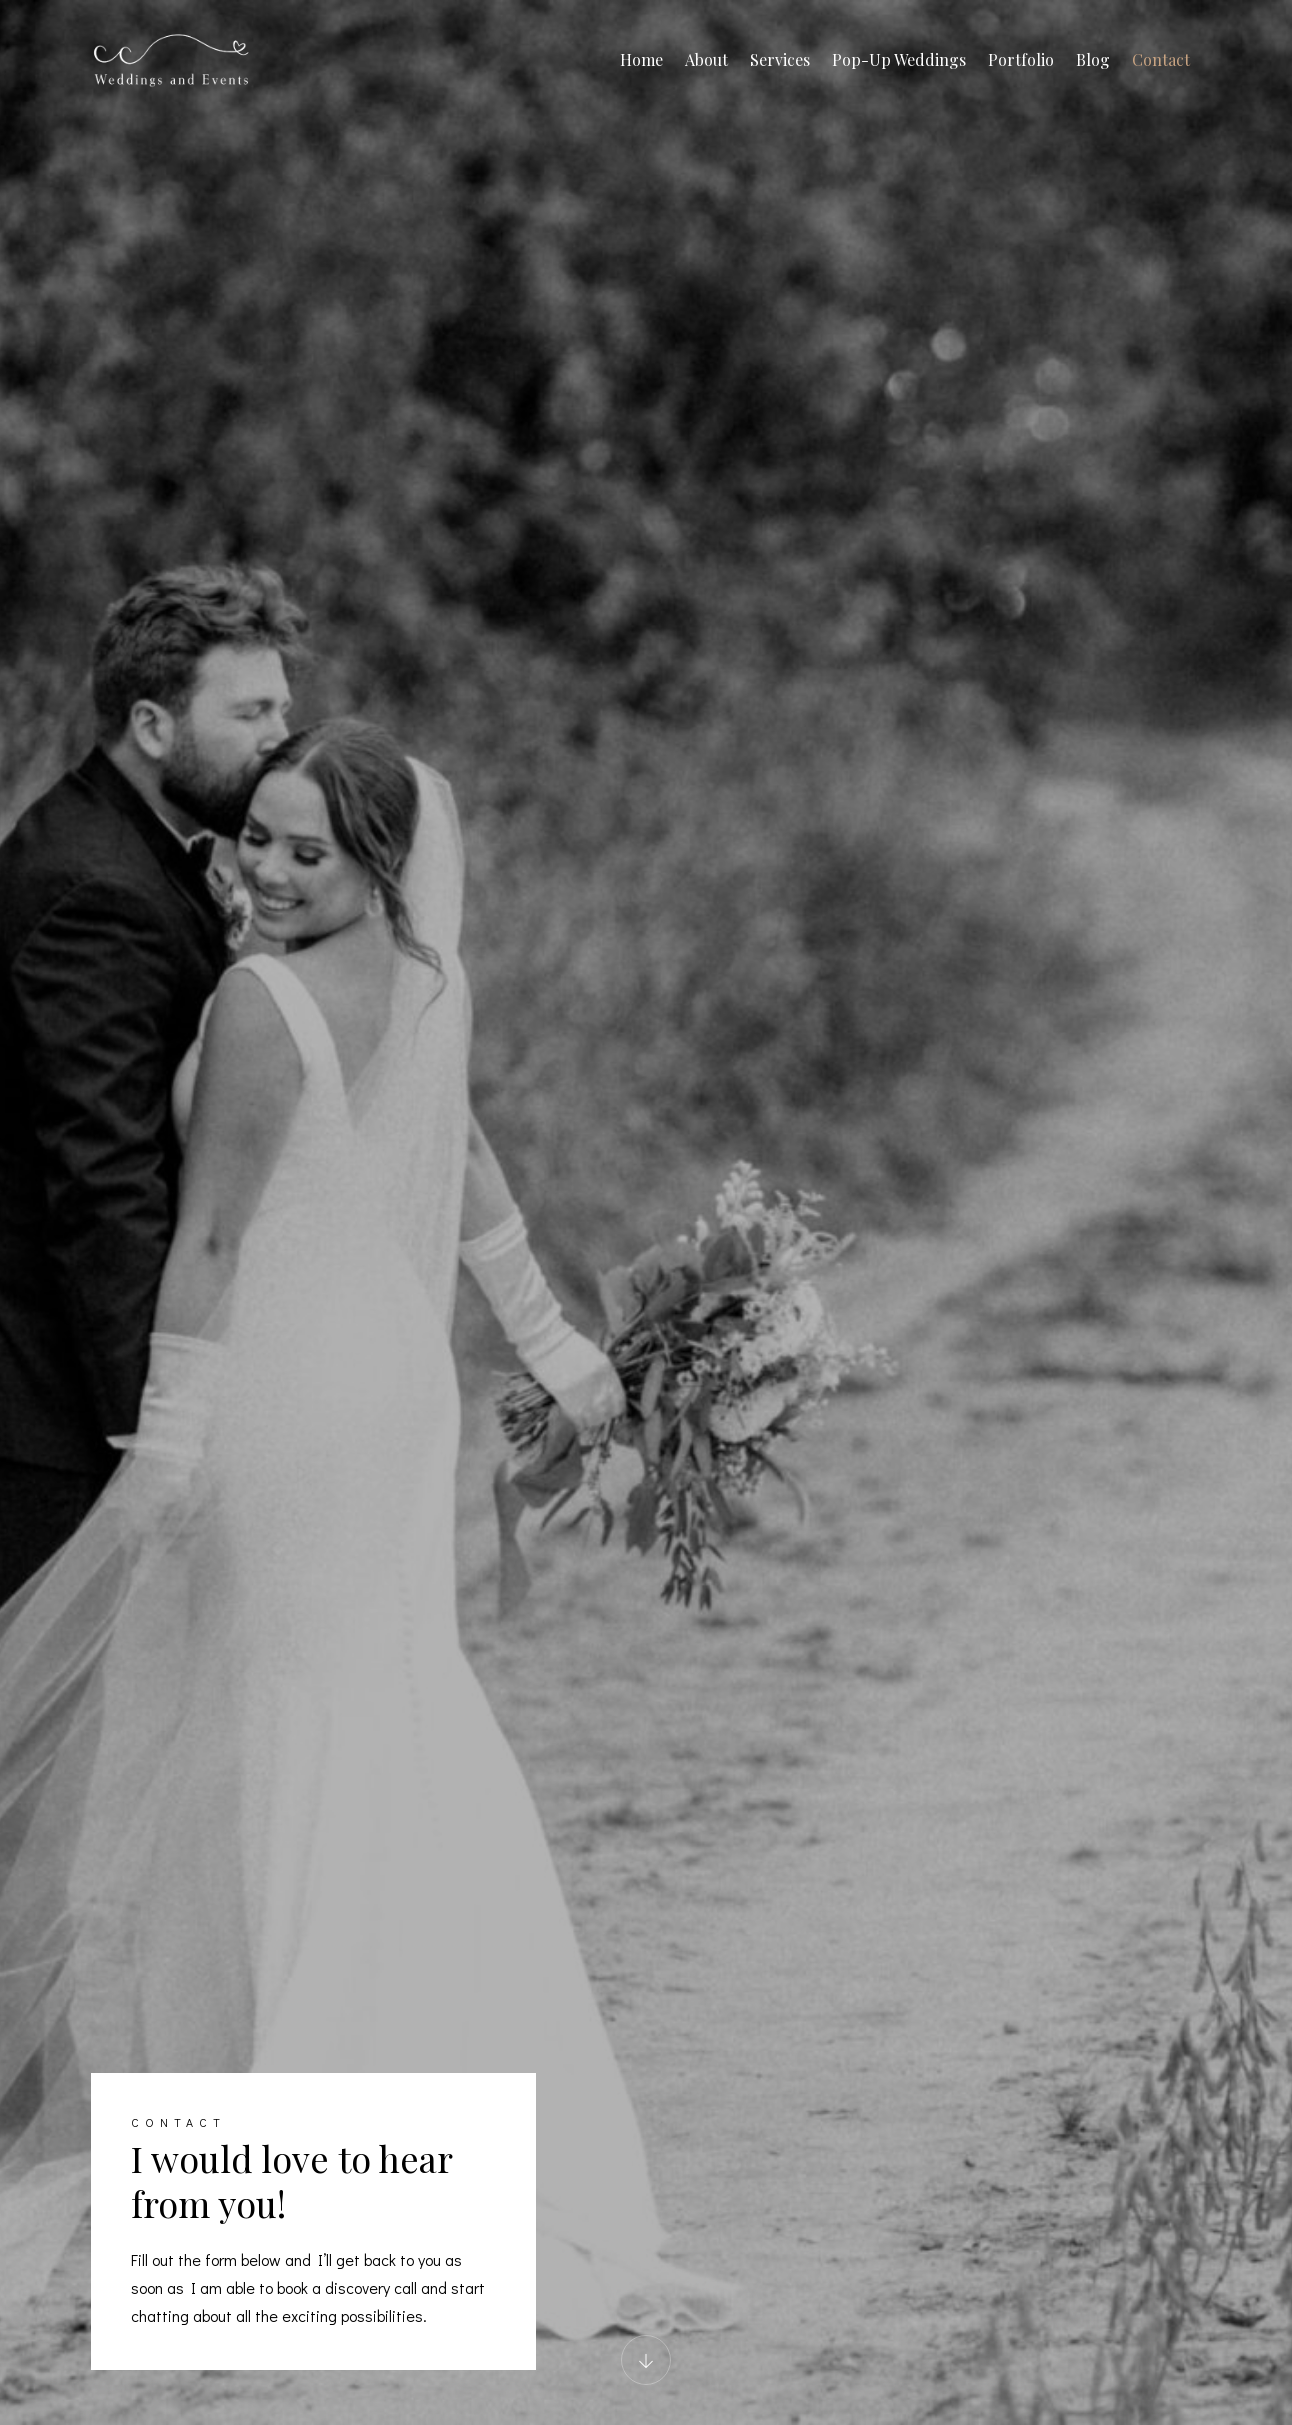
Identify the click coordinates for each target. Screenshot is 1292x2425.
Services (780, 59)
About (706, 59)
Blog (1093, 59)
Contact (1161, 59)
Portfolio (1021, 59)
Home (641, 59)
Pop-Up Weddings (899, 59)
